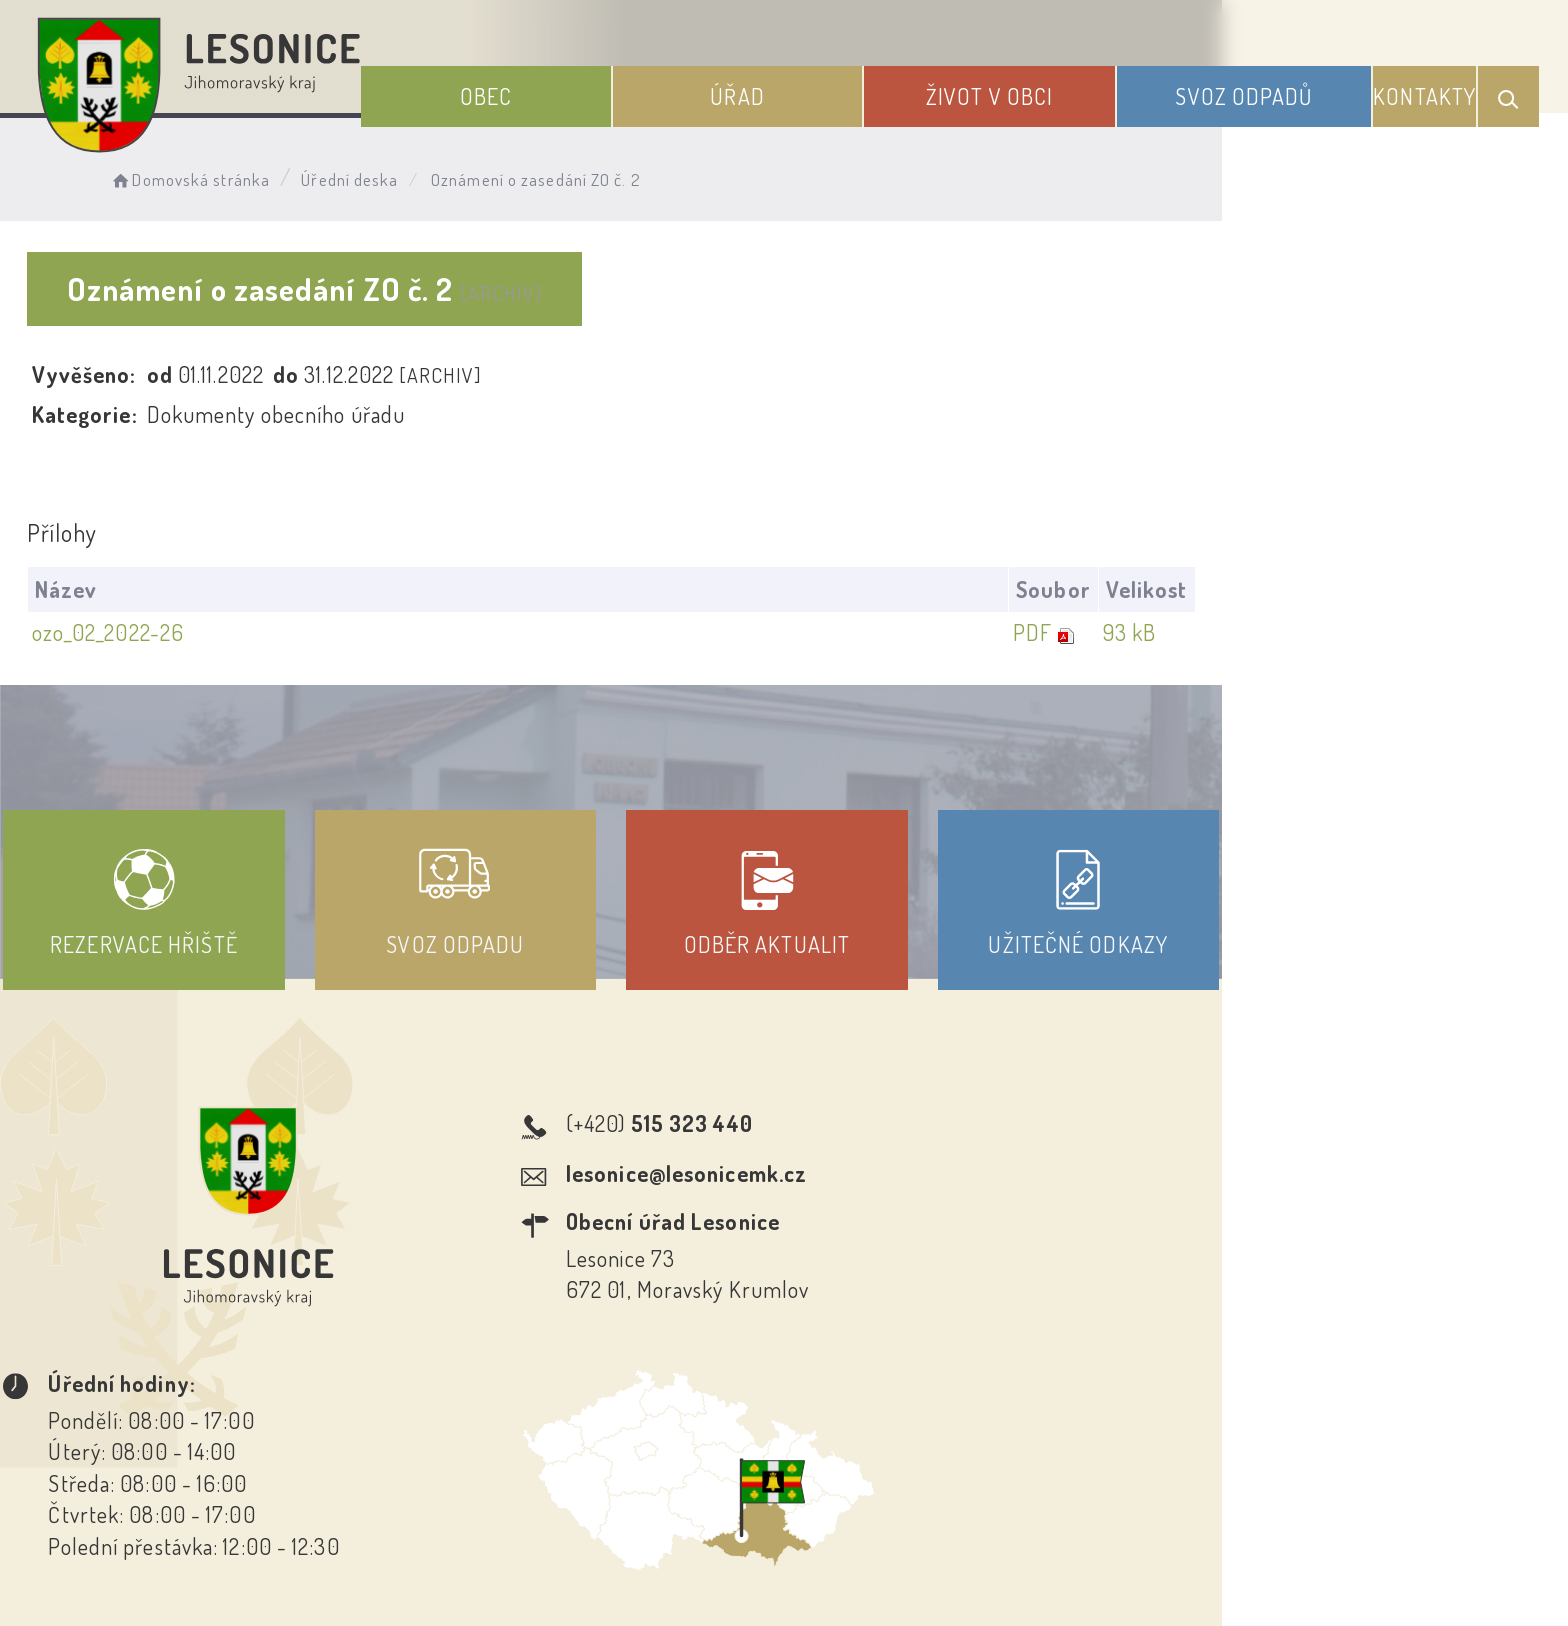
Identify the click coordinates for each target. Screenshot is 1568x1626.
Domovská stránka (245, 175)
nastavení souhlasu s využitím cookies (1192, 1575)
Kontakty (1434, 88)
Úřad (808, 88)
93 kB (1438, 633)
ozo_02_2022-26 (145, 633)
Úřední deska (406, 175)
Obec (581, 88)
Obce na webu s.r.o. (1060, 1542)
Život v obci (1035, 88)
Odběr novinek (858, 1445)
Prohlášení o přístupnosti (637, 1445)
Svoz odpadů (1265, 88)
